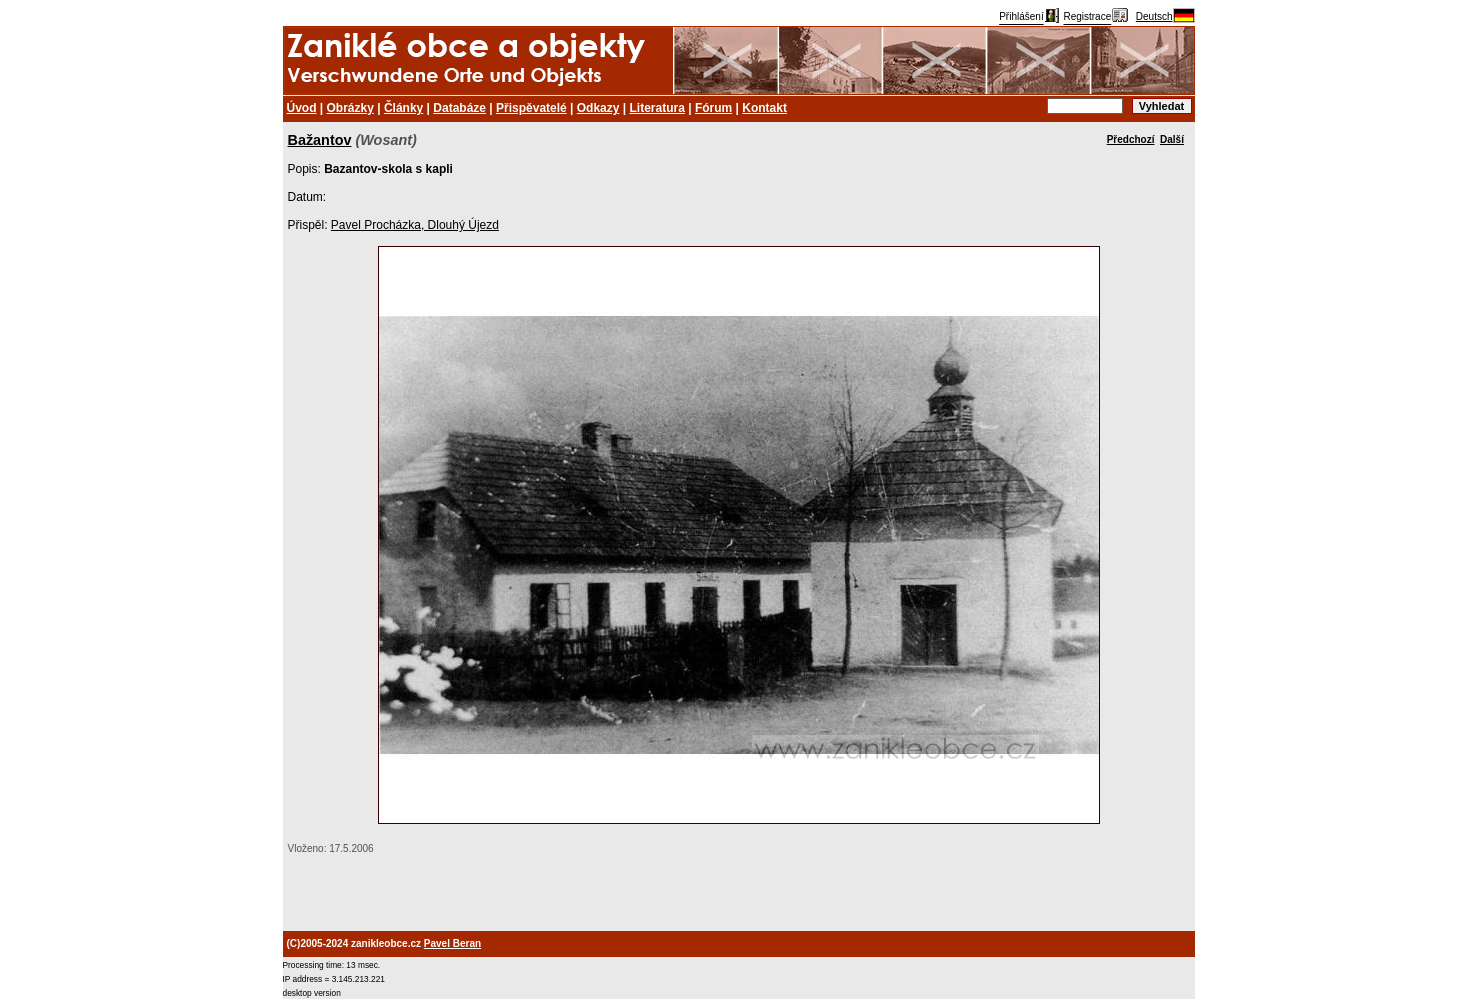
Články (403, 108)
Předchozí (1131, 139)
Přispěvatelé (531, 108)
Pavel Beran (452, 943)
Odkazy (598, 108)
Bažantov (320, 140)
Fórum (713, 108)
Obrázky (350, 108)
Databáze (459, 108)
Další (1172, 139)
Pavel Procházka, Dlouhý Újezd (415, 225)
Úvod (302, 108)
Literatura (657, 108)
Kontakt (764, 108)
